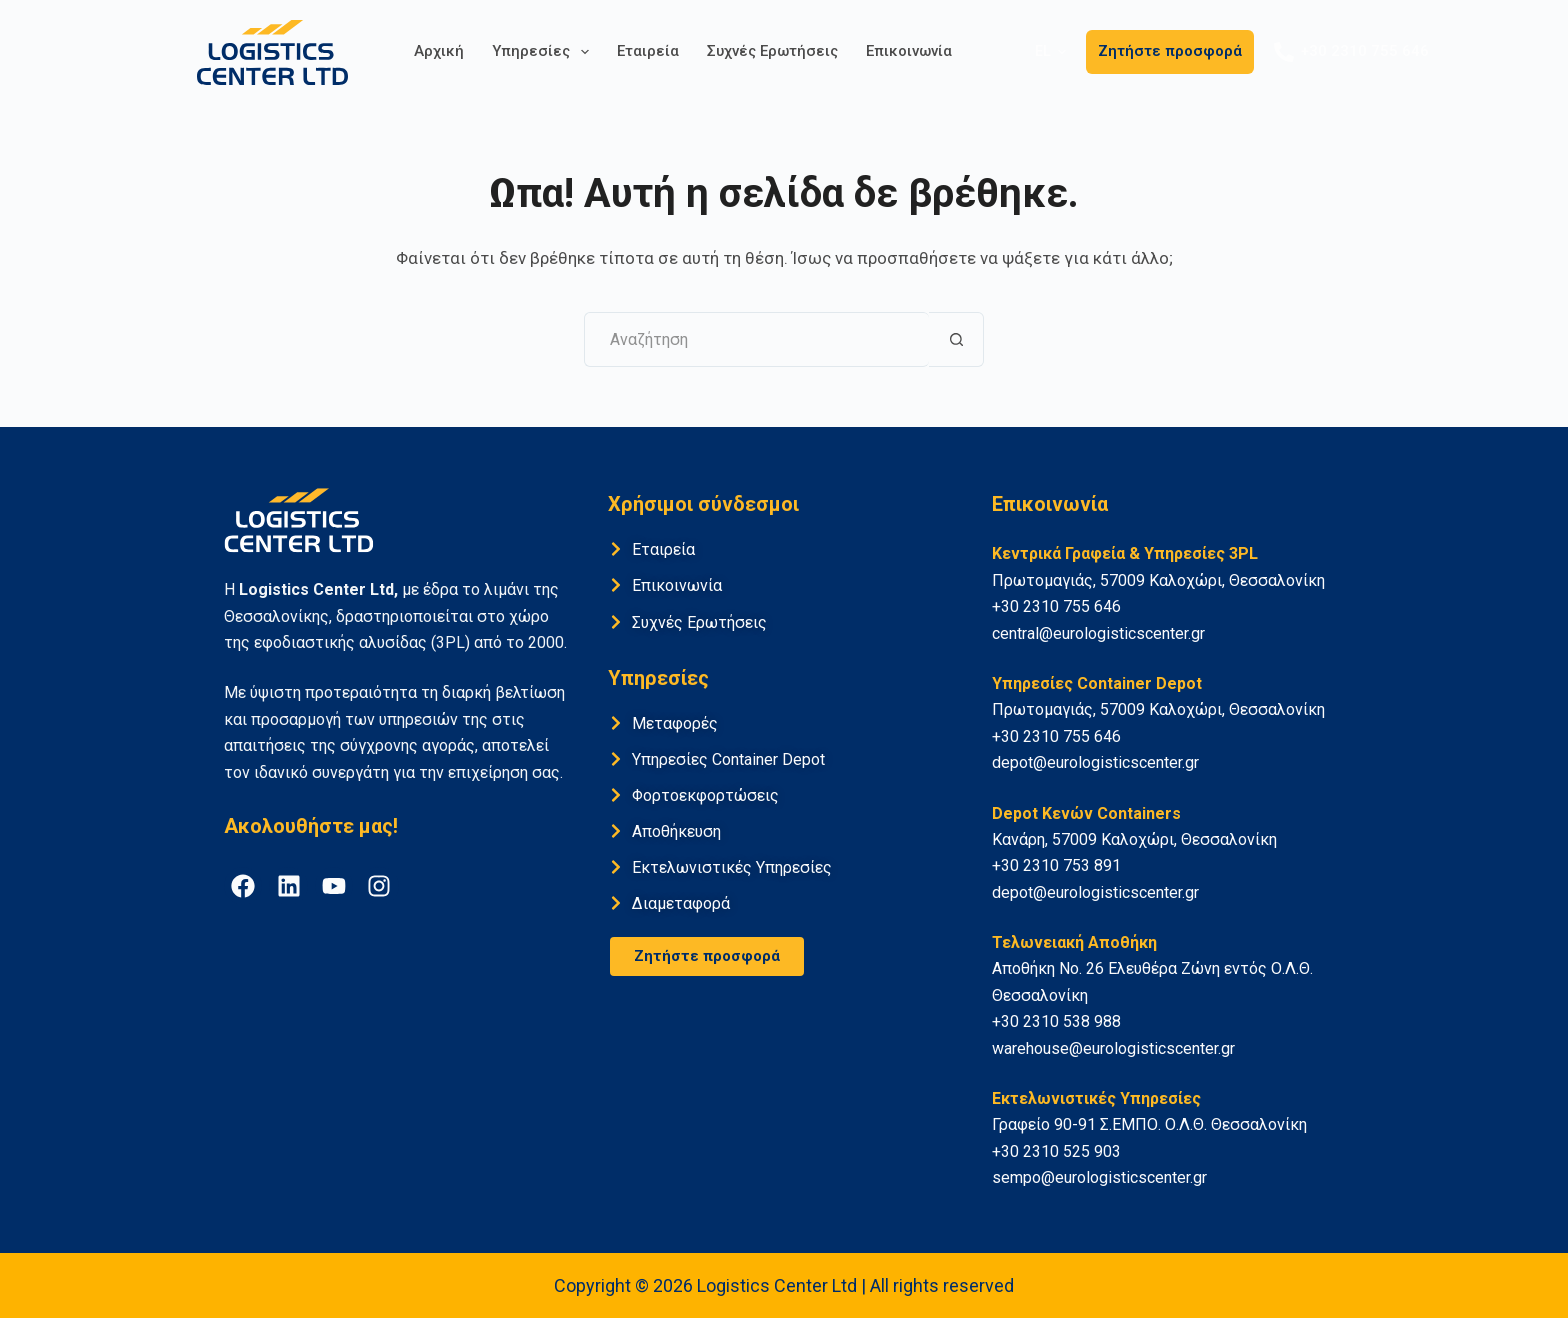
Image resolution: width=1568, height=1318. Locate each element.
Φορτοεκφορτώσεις (705, 795)
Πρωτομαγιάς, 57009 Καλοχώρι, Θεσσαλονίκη (1158, 580)
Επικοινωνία (909, 51)
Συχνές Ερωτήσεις (772, 51)
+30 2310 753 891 (1056, 865)
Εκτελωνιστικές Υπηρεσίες (732, 867)
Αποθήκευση (676, 831)
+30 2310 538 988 (1056, 1021)
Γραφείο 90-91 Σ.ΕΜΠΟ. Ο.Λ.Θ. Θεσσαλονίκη (1149, 1124)
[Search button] (956, 339)
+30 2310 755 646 (1352, 52)
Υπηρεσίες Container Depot (728, 759)
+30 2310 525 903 (1056, 1151)
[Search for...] (756, 339)
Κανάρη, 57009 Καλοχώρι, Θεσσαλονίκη (1134, 839)
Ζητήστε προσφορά (1170, 51)
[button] (1050, 51)
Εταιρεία (648, 51)
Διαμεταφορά (681, 903)
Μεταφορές (675, 723)
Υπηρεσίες (544, 52)
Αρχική (439, 51)
